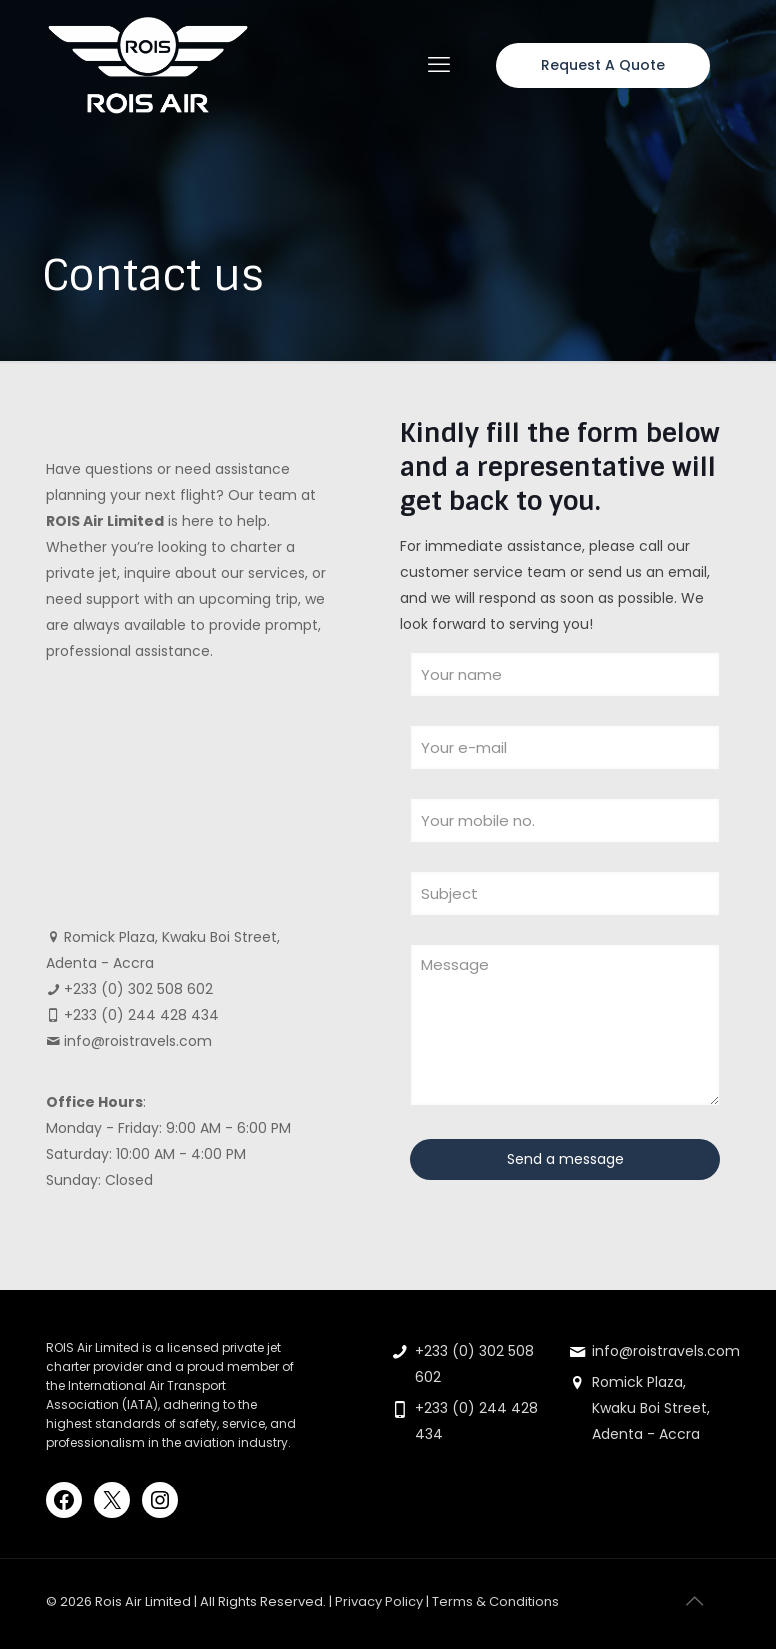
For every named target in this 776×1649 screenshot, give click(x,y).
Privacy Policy (379, 1601)
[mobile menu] (439, 65)
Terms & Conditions (495, 1601)
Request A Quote (603, 65)
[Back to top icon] (694, 1601)
